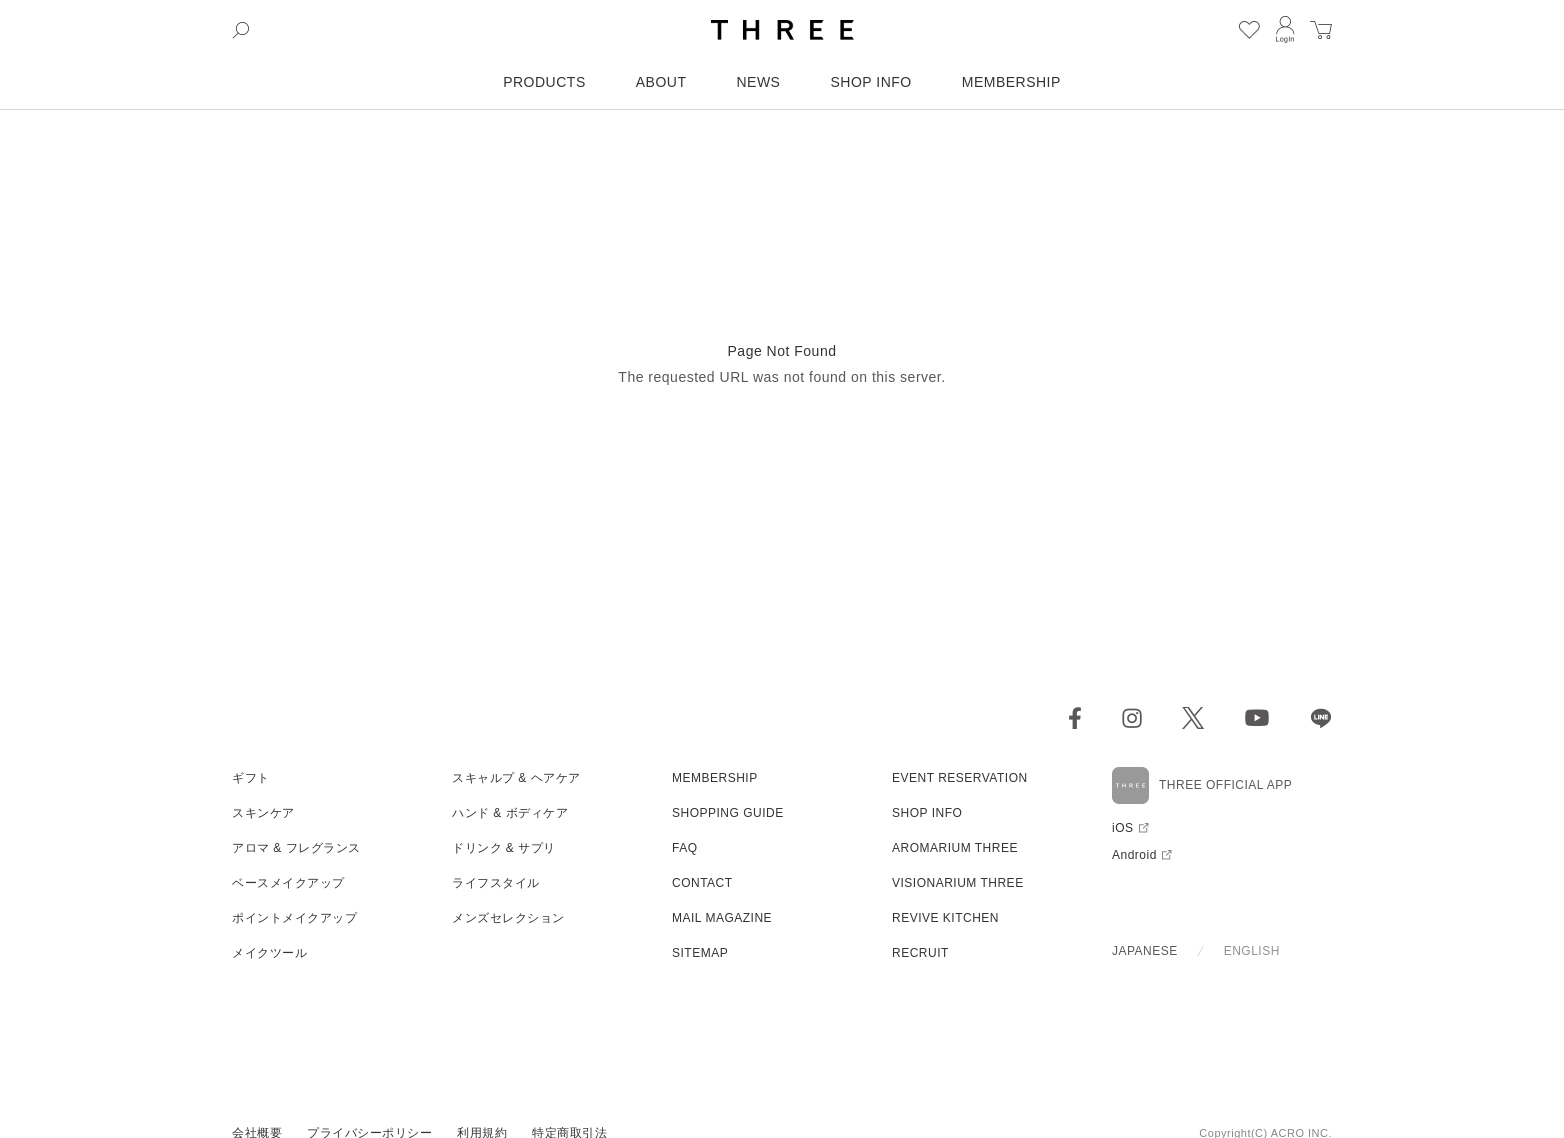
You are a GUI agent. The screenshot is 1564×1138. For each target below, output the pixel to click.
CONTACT (702, 883)
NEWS (758, 82)
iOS (1123, 828)
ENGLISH (1252, 951)
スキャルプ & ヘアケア (516, 778)
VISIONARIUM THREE (958, 883)
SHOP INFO (870, 82)
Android (1134, 855)
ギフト (251, 778)
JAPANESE (1145, 951)
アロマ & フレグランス (296, 848)
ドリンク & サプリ (504, 848)
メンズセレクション (508, 918)
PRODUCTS (544, 82)
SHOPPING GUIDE (728, 813)
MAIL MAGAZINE (722, 918)
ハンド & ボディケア (510, 813)
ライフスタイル (496, 883)
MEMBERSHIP (1011, 82)
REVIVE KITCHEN (945, 918)
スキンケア (263, 813)
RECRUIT (920, 953)
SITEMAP (700, 953)
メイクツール (269, 953)
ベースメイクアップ (288, 883)
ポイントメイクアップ (294, 918)
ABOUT (661, 82)
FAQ (685, 848)
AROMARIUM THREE (955, 848)
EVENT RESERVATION (960, 778)
